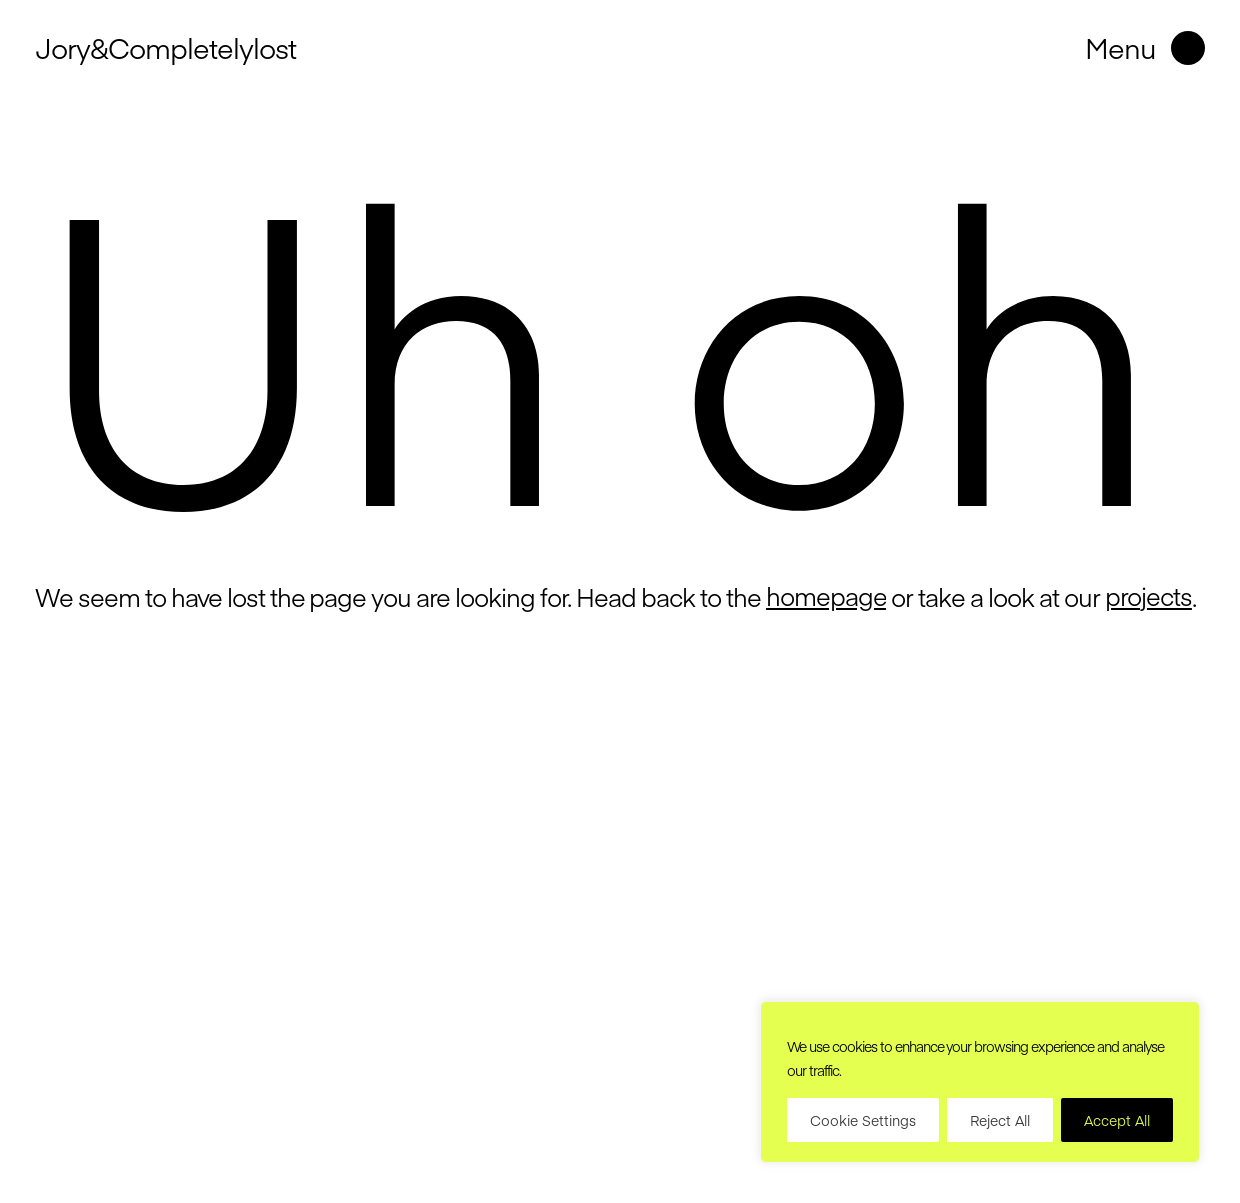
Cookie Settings (863, 1120)
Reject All (1000, 1120)
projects (1148, 596)
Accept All (1117, 1120)
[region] (980, 1082)
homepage (826, 596)
